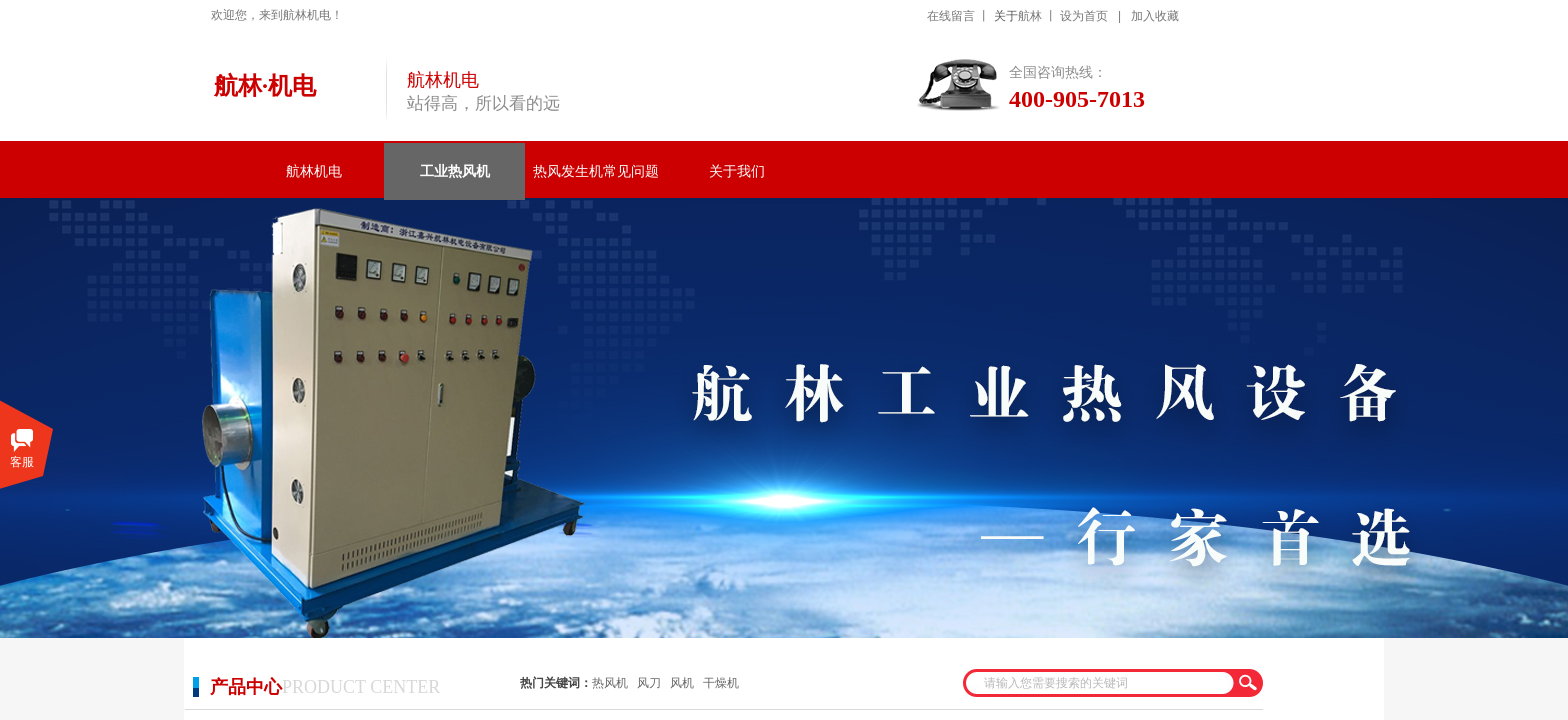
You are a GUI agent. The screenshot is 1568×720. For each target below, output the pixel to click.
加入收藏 (1155, 16)
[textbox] (1100, 683)
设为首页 (1084, 16)
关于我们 (737, 171)
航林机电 (314, 171)
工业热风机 (455, 171)
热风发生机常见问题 (596, 171)
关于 (1006, 16)
